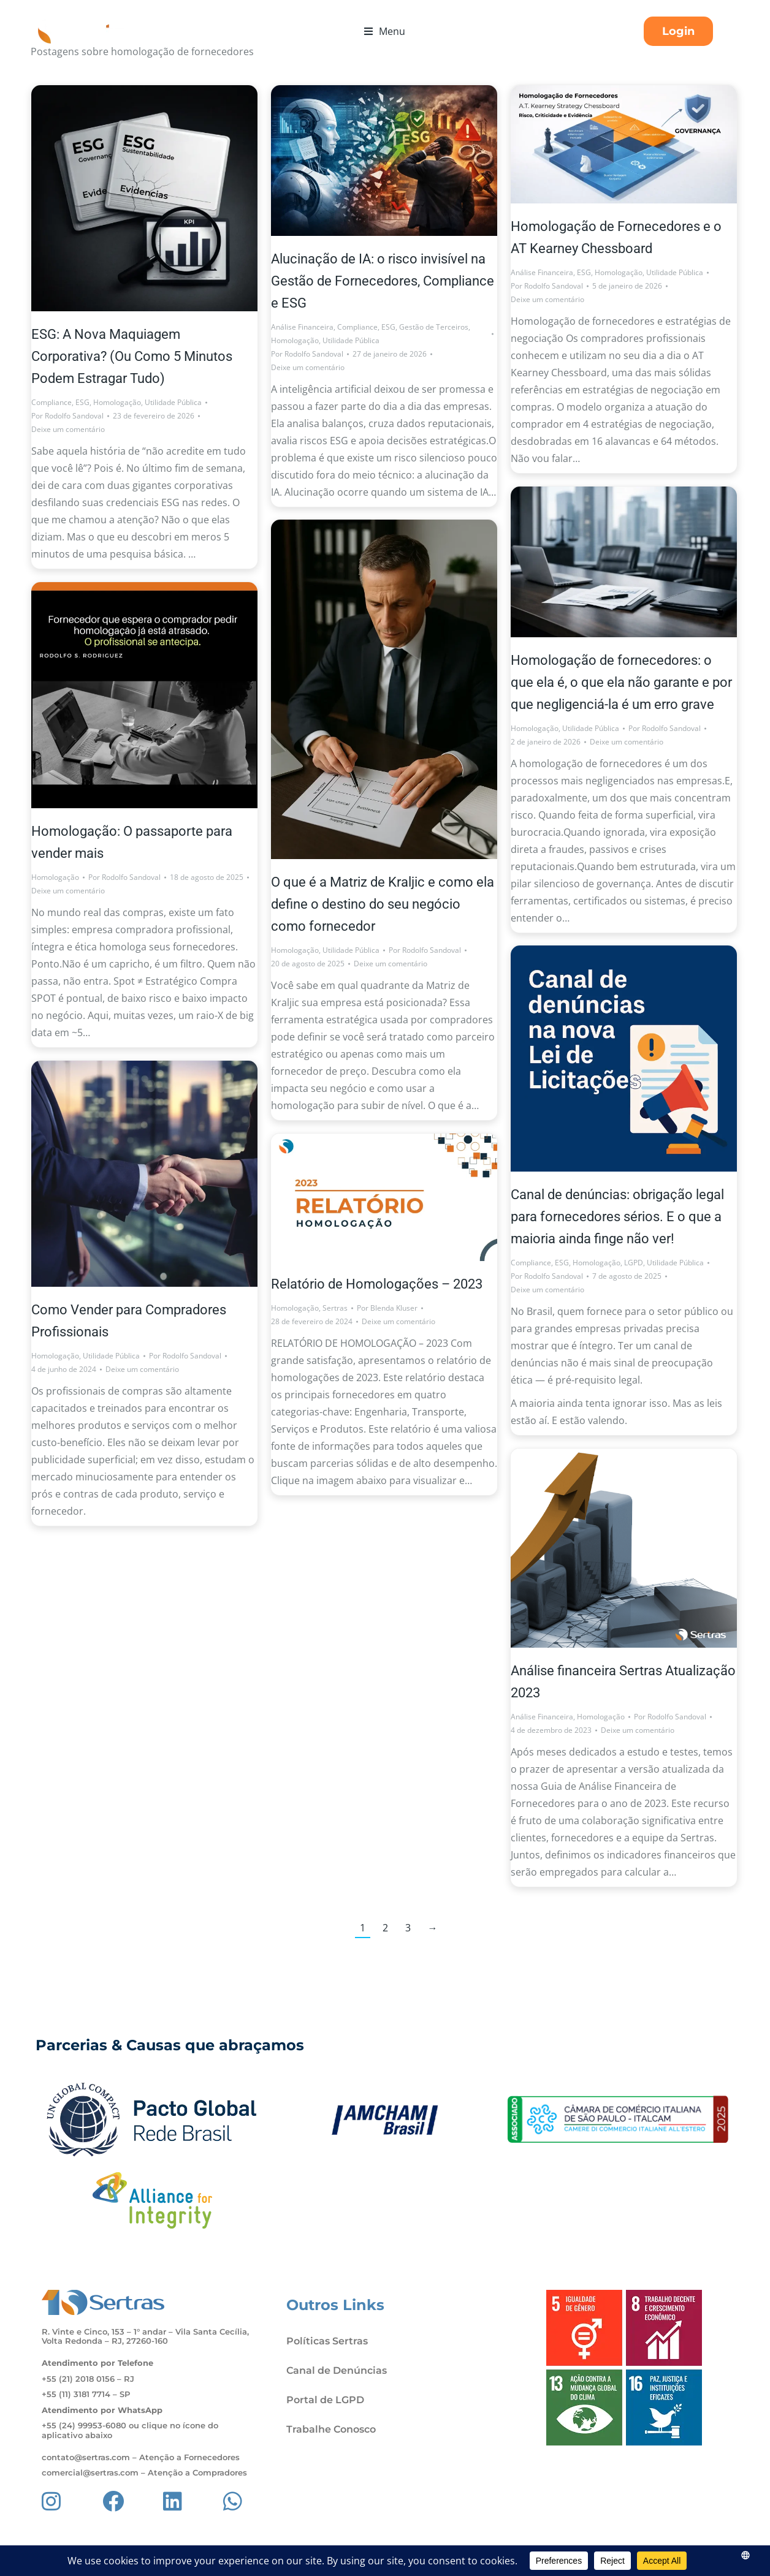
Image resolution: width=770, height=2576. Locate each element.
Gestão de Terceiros (433, 327)
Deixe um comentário (68, 429)
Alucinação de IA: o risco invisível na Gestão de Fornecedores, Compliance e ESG (382, 281)
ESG (82, 402)
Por (67, 416)
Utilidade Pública (173, 402)
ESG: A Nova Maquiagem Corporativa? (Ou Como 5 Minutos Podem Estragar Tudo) (131, 356)
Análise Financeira (302, 327)
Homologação (117, 402)
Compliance (51, 402)
